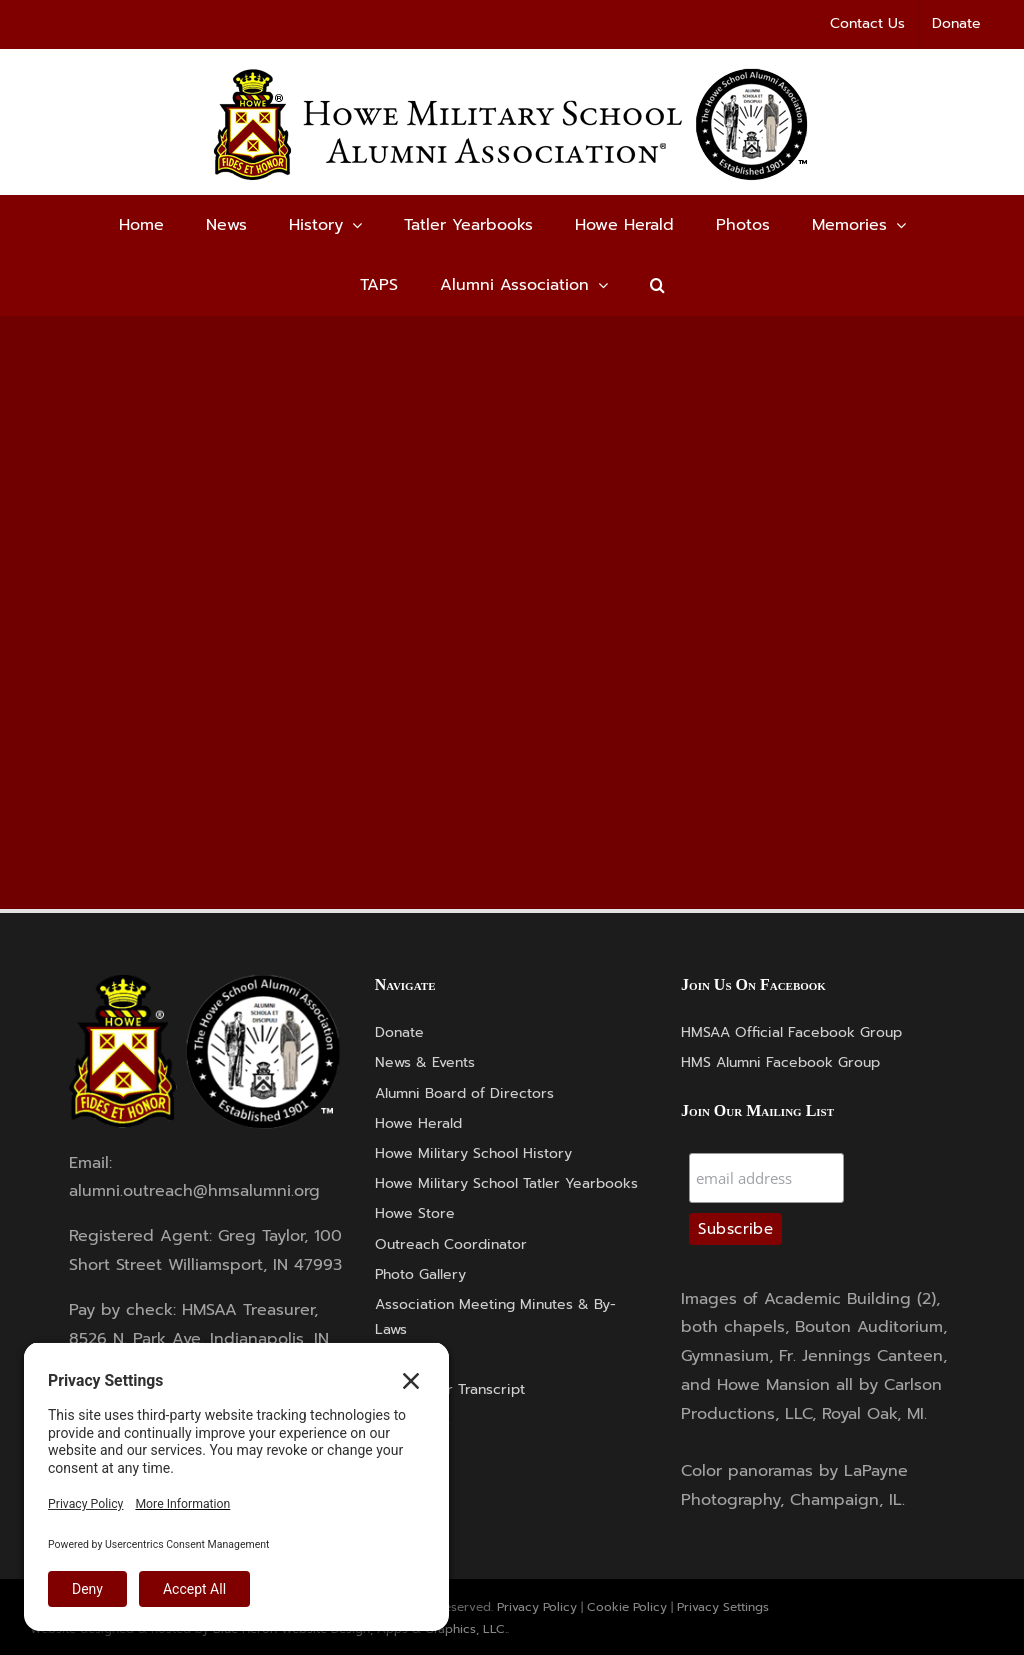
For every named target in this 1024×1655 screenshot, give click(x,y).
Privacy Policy (537, 1607)
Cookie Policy (627, 1607)
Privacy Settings (723, 1607)
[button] (657, 285)
